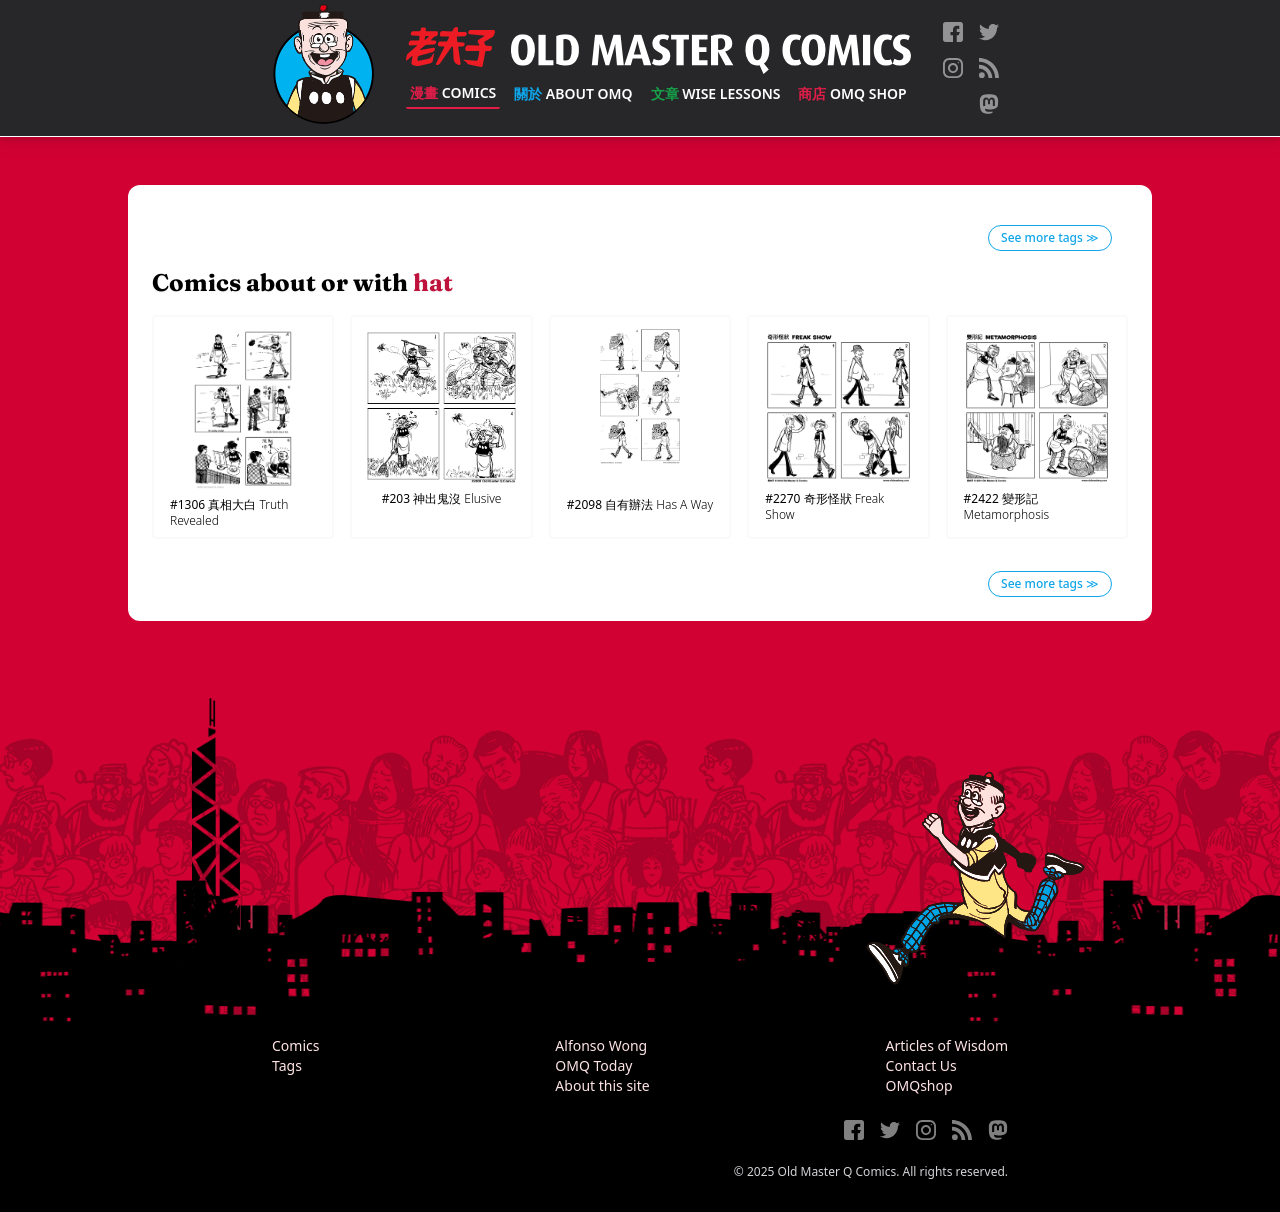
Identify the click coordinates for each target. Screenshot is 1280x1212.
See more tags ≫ (1050, 237)
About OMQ (573, 93)
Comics (453, 92)
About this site (602, 1085)
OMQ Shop (852, 93)
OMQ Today (593, 1065)
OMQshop (919, 1085)
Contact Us (921, 1065)
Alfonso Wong (601, 1045)
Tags (287, 1065)
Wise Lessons (716, 93)
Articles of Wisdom (947, 1045)
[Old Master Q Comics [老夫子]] (323, 68)
